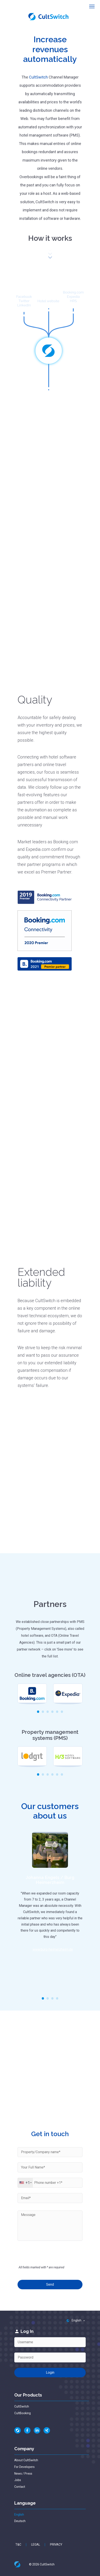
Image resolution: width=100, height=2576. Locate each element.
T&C (18, 2544)
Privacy (56, 2544)
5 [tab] (57, 1712)
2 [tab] (43, 1712)
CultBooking (22, 2413)
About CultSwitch (26, 2460)
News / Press (23, 2473)
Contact (19, 2486)
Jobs (17, 2480)
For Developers (24, 2467)
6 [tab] (62, 1712)
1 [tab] (38, 1712)
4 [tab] (52, 1712)
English (19, 2514)
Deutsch (20, 2521)
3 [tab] (47, 1712)
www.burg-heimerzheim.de (52, 1949)
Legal (35, 2544)
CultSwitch (21, 2406)
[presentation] (50, 2252)
